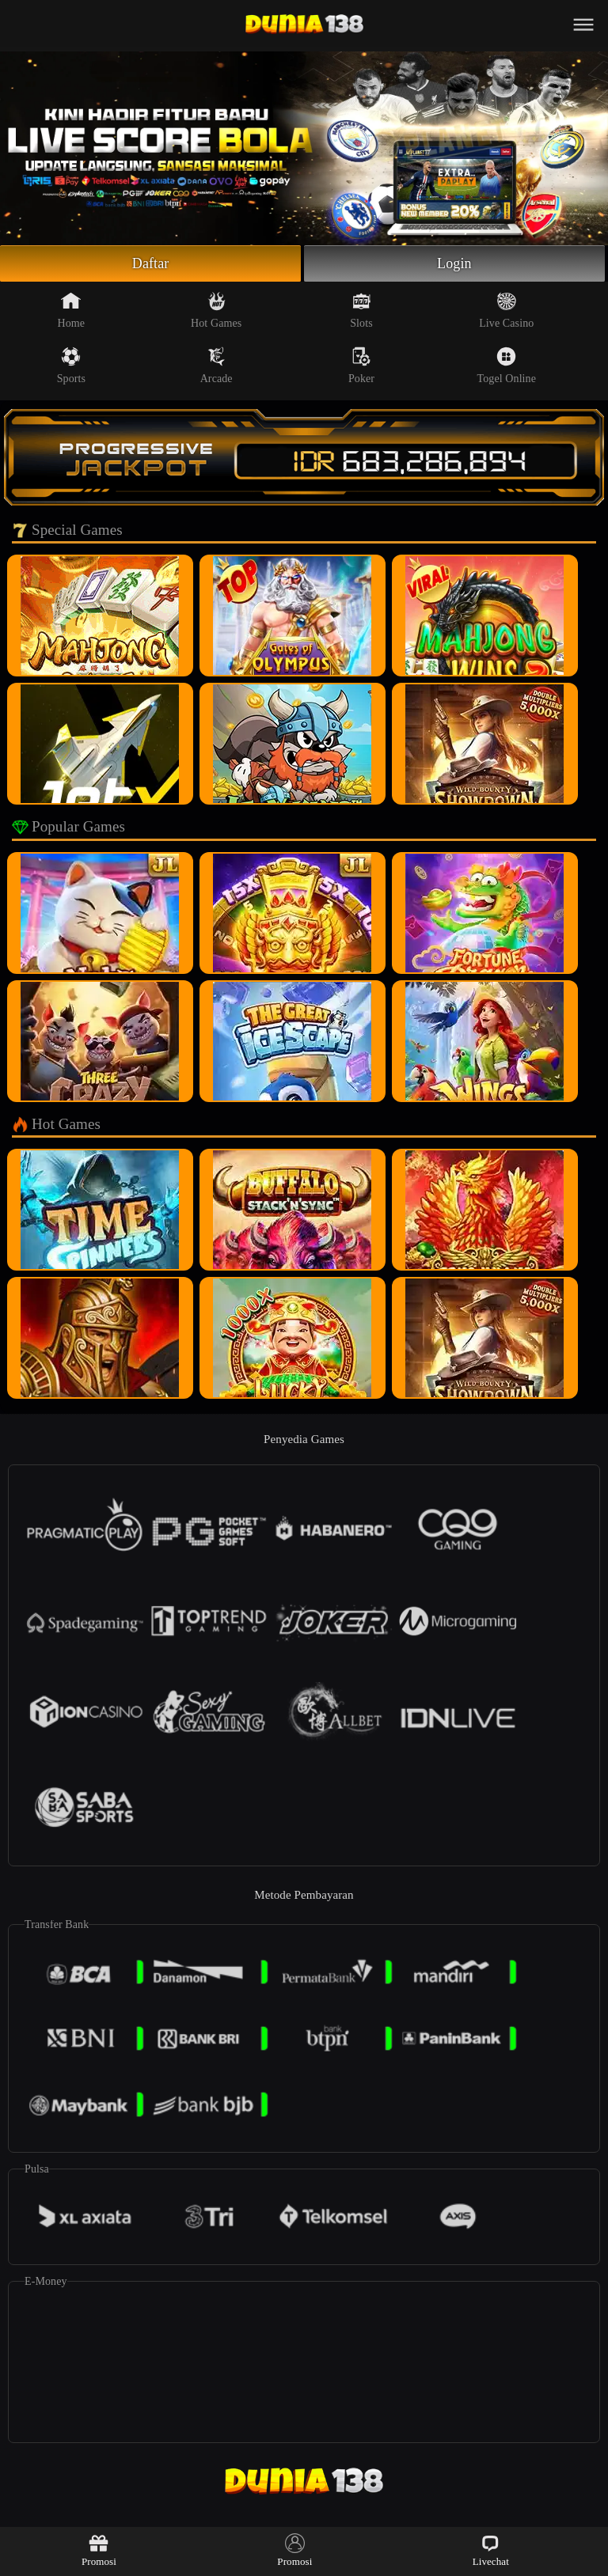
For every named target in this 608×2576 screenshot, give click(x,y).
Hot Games (216, 310)
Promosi (99, 2550)
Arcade (216, 366)
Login (454, 263)
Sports (71, 366)
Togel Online (506, 366)
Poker (361, 366)
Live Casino (506, 310)
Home (72, 310)
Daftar (150, 263)
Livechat (491, 2550)
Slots (361, 310)
